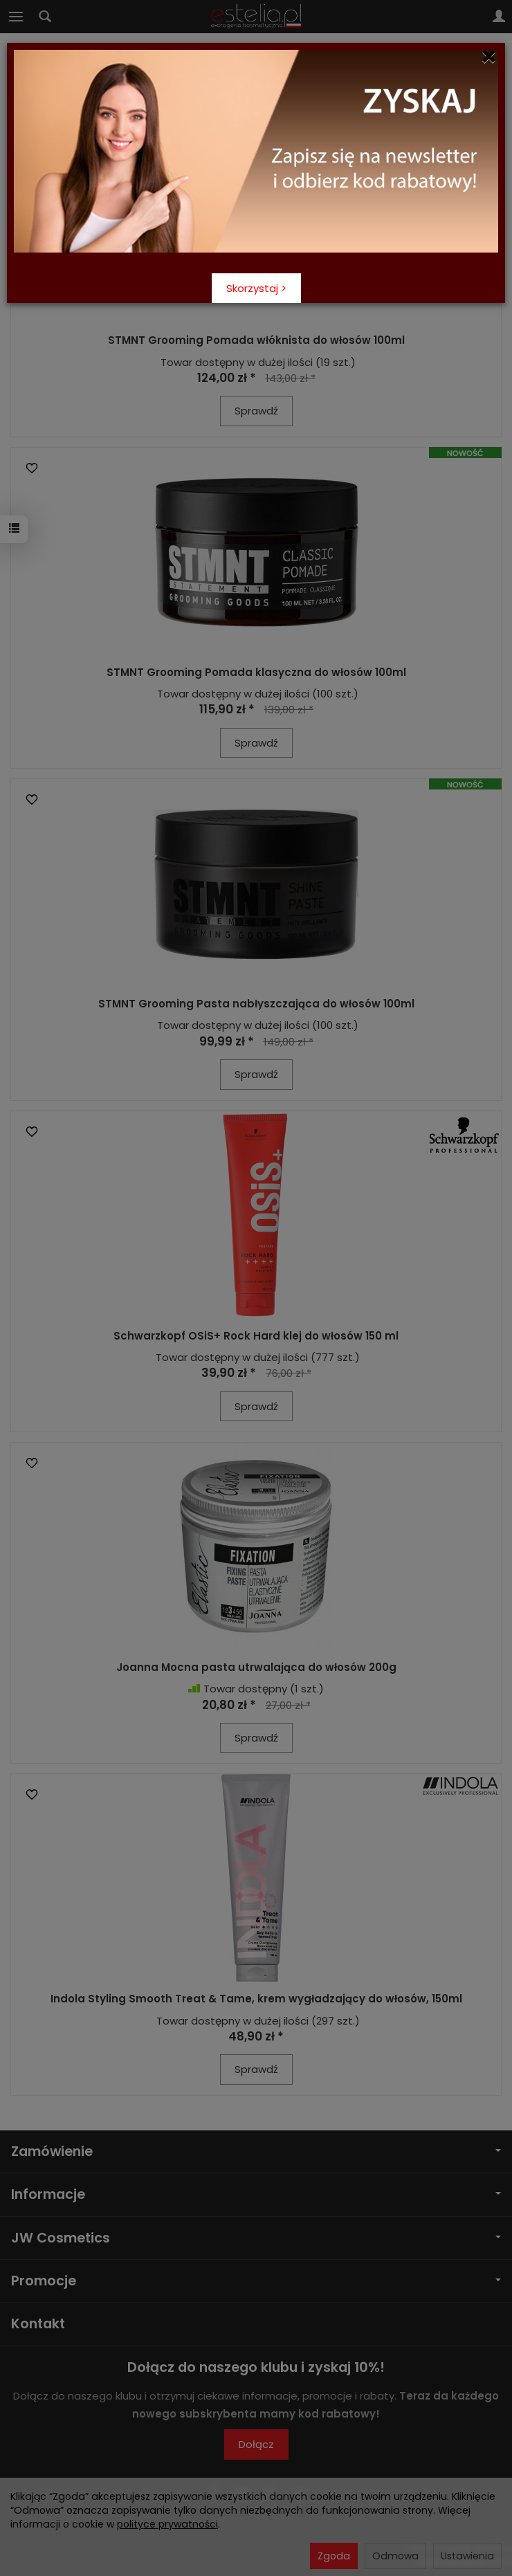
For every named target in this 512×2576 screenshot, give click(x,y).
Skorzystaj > (256, 288)
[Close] (488, 57)
